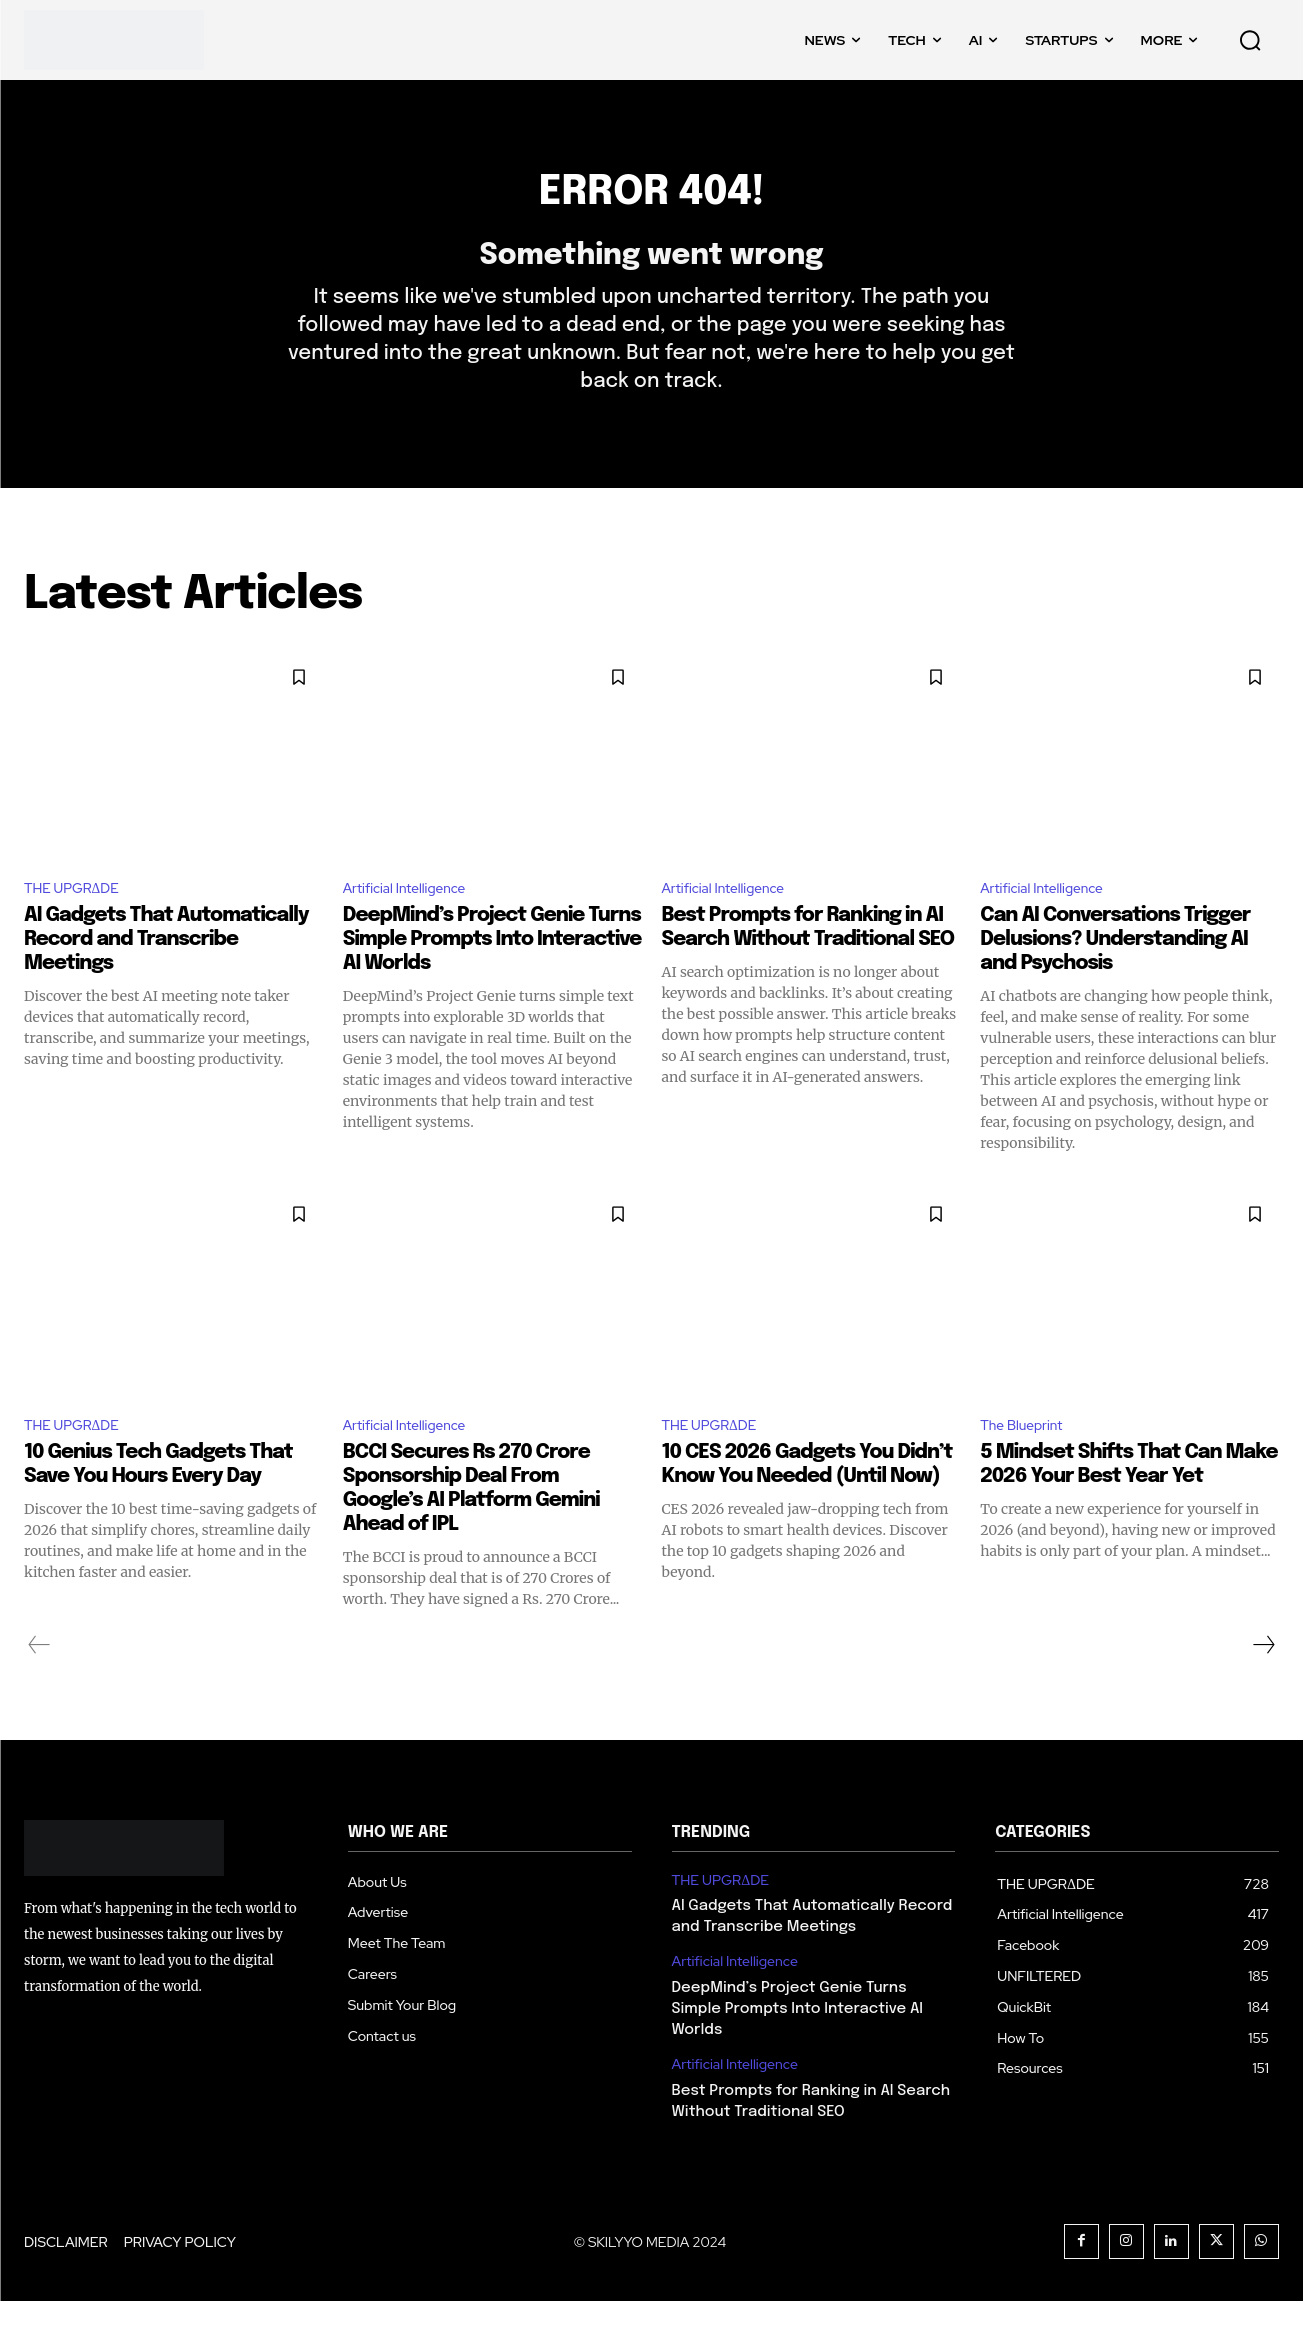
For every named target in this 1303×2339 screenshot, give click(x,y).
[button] (1250, 40)
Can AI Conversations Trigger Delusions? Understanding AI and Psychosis (1115, 974)
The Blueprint (1028, 1462)
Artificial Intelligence (415, 921)
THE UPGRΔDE (80, 921)
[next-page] (1263, 1683)
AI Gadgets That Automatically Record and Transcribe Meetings (166, 974)
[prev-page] (39, 1683)
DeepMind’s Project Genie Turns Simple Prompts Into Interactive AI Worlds (492, 974)
